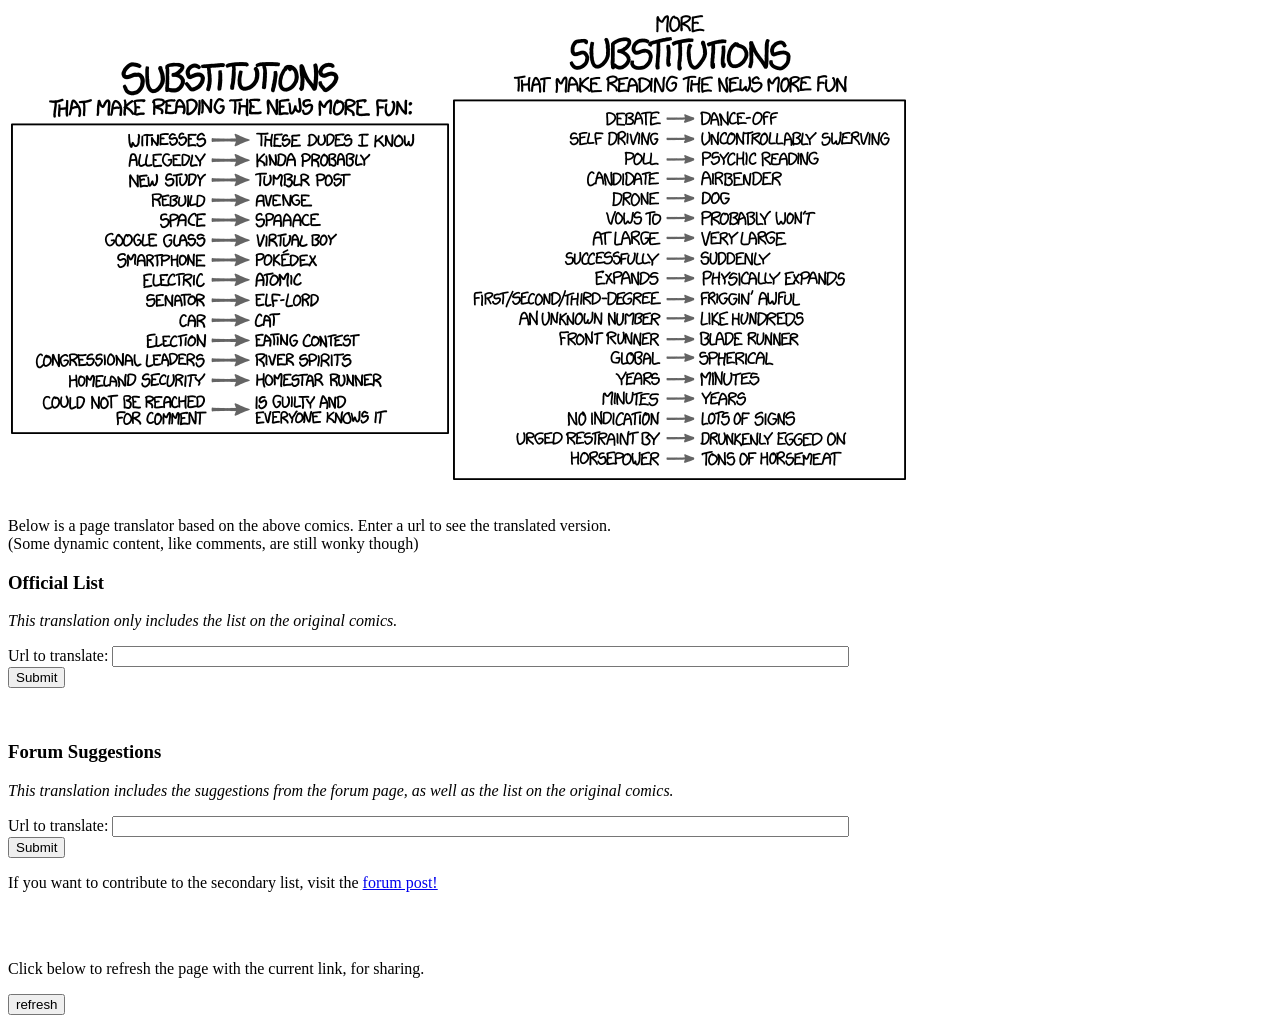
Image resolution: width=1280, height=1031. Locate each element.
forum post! (400, 882)
